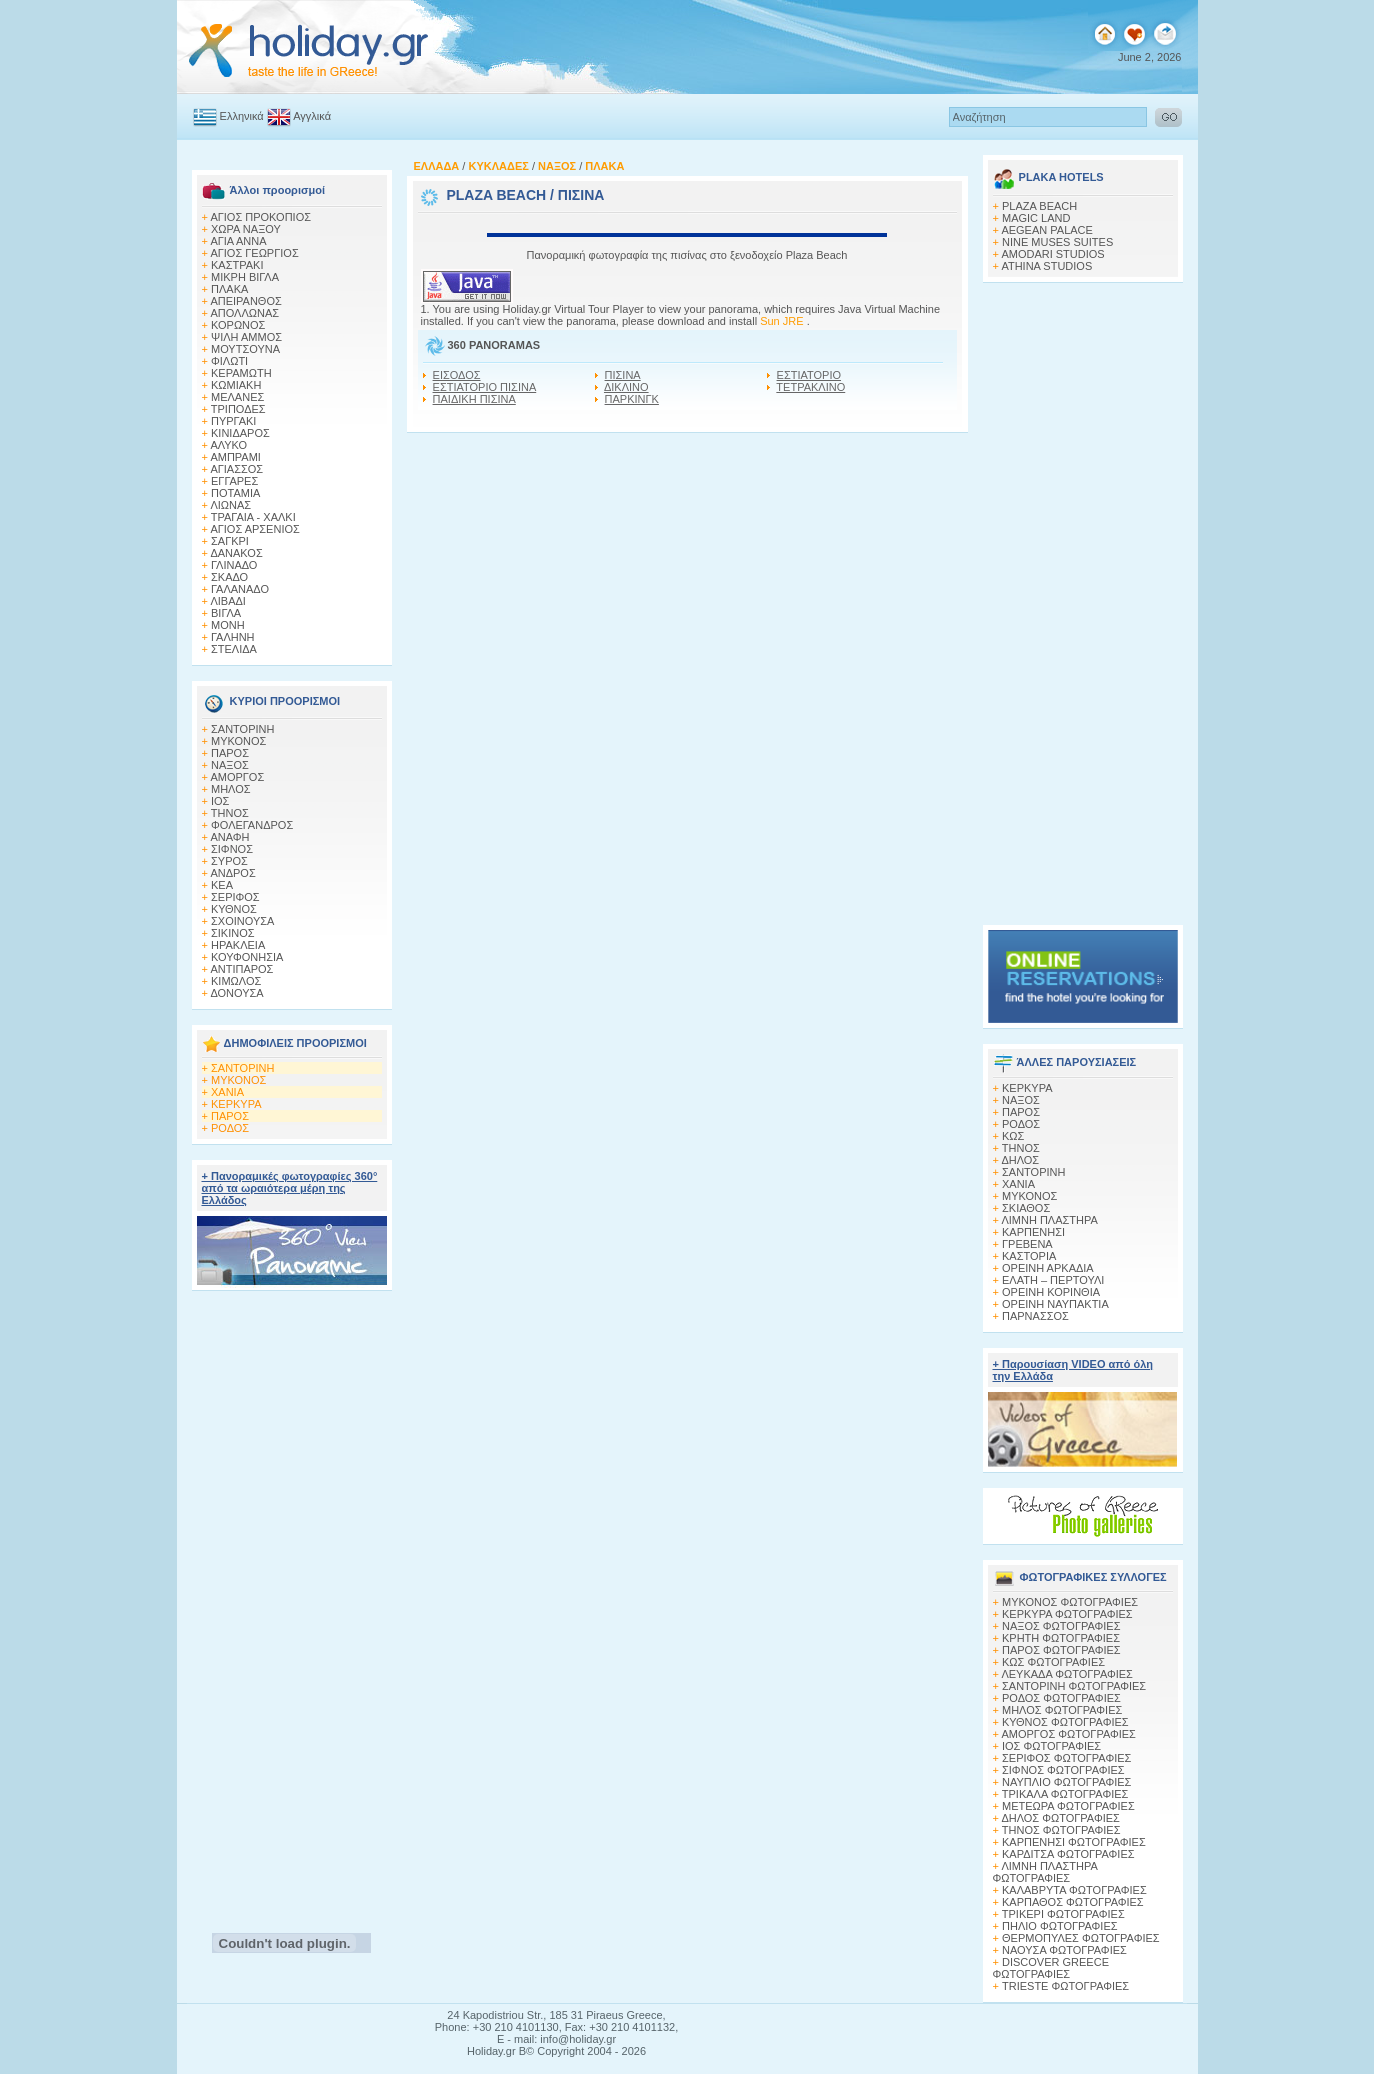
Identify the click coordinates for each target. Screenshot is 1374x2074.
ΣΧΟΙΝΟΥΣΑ (242, 921)
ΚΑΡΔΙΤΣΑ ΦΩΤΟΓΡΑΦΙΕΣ (1068, 1854)
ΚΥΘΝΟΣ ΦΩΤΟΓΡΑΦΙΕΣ (1065, 1722)
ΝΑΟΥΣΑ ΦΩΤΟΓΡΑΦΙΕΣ (1064, 1950)
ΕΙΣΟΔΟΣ (457, 375)
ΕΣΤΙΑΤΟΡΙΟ (809, 375)
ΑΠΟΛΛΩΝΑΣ (244, 313)
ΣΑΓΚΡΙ (230, 541)
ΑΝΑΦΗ (229, 837)
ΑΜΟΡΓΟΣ (237, 777)
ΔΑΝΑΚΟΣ (236, 553)
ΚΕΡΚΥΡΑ (236, 1104)
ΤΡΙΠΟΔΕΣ (238, 409)
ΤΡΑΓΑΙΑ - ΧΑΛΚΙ (253, 517)
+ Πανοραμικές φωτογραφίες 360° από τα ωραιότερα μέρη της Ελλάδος (290, 1188)
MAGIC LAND (1036, 218)
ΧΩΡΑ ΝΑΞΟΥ (246, 229)
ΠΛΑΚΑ (229, 289)
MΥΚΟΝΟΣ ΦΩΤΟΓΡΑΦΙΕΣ (1070, 1602)
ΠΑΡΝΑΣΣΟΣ (1035, 1316)
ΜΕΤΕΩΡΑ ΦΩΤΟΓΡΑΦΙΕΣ (1068, 1806)
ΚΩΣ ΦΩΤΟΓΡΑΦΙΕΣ (1053, 1662)
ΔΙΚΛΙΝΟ (626, 387)
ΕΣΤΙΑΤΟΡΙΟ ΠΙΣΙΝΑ (485, 387)
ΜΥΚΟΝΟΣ (238, 741)
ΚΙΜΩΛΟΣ (236, 981)
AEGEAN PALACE (1047, 230)
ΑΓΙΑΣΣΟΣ (236, 469)
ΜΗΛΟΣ (231, 789)
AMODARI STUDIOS (1052, 254)
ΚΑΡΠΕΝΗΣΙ (1033, 1232)
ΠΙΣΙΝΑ (623, 375)
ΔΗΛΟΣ (1020, 1160)
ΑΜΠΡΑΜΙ (235, 457)
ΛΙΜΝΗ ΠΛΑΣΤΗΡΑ (1049, 1220)
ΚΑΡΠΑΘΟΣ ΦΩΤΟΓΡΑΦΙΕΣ (1073, 1902)
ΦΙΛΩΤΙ (229, 361)
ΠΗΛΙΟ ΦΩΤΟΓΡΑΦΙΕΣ (1060, 1926)
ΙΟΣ (220, 801)
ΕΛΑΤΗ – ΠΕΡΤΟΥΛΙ (1053, 1280)
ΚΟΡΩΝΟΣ (238, 325)
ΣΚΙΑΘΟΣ (1026, 1208)
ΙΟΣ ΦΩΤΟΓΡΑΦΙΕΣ (1051, 1746)
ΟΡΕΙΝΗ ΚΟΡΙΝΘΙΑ (1051, 1292)
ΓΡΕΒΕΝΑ (1027, 1244)
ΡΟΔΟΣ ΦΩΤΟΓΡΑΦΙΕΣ (1061, 1698)
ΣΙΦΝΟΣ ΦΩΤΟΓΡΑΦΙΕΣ (1063, 1770)
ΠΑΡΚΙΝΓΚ (632, 399)
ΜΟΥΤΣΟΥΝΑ (245, 349)
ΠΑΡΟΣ (230, 753)
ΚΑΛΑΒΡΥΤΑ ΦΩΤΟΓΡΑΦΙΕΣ (1074, 1890)
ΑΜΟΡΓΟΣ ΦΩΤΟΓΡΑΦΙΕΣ (1068, 1734)
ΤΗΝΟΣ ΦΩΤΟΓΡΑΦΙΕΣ (1061, 1830)
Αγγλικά (312, 116)
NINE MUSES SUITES (1057, 242)
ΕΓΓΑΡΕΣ (234, 481)
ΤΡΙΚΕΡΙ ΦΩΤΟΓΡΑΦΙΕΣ (1063, 1914)
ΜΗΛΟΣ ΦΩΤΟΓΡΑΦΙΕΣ (1062, 1710)
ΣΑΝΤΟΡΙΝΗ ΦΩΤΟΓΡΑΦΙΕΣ (1074, 1686)
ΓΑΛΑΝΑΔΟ (240, 589)
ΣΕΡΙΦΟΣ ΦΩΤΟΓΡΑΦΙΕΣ (1066, 1758)
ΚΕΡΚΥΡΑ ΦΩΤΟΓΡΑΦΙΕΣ (1067, 1614)
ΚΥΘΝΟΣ (234, 909)
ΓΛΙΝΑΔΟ (234, 565)
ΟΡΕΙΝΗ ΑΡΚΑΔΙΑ (1048, 1268)
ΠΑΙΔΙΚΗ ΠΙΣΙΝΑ (474, 399)
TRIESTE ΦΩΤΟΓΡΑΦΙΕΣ (1065, 1986)
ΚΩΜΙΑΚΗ (236, 385)
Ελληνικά (242, 116)
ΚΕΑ (222, 885)
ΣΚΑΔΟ (229, 577)
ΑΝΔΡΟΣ (232, 873)
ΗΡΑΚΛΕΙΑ (238, 945)
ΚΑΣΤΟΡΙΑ (1029, 1256)
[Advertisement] (291, 1606)
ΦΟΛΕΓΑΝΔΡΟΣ (252, 825)
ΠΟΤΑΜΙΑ (235, 493)
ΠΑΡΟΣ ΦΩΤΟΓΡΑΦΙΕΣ (1061, 1650)
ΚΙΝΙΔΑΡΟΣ (240, 433)
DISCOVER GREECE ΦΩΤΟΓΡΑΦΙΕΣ (1051, 1968)
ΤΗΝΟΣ (230, 813)
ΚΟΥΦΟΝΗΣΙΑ (247, 957)
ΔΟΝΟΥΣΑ (236, 993)
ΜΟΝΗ (228, 625)
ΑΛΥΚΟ (228, 445)
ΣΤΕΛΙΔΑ (234, 649)
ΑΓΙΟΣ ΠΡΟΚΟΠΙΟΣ (260, 217)
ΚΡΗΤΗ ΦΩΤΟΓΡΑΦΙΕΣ (1061, 1638)
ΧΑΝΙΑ (227, 1092)
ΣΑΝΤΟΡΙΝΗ (242, 729)
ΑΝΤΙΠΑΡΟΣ (241, 969)
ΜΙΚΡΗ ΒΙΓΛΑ (245, 277)
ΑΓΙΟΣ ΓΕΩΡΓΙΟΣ (254, 253)
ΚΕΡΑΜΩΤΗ (241, 373)
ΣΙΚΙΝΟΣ (233, 933)
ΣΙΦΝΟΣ (232, 849)
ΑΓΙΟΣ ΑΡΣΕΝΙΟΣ (254, 529)
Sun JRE (783, 321)
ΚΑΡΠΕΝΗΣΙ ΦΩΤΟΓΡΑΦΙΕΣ (1074, 1842)
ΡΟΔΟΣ (230, 1128)
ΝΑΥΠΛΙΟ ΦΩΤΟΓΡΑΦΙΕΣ (1066, 1782)
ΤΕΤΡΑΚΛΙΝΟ (810, 387)
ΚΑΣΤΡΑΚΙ (237, 265)
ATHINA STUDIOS (1046, 266)
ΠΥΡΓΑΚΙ (233, 421)
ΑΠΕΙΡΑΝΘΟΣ (245, 301)
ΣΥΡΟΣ (229, 861)
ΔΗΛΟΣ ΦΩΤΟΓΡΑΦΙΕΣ (1060, 1818)
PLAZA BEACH (496, 195)
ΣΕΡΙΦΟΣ (235, 897)
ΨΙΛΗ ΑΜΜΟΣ (246, 337)
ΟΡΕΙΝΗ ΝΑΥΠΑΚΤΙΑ (1055, 1304)
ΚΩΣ (1013, 1136)
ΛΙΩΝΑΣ (230, 505)
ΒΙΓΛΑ (226, 613)
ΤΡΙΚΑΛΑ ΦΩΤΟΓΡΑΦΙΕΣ (1065, 1794)
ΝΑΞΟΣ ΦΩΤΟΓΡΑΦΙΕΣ (1061, 1626)
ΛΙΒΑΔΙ (227, 601)
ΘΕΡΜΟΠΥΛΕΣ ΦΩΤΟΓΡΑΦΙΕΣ (1081, 1938)
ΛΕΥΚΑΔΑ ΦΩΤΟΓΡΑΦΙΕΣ (1066, 1674)
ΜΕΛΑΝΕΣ (237, 397)
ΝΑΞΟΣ (230, 765)
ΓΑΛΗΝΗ (233, 637)
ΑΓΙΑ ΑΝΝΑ (238, 241)
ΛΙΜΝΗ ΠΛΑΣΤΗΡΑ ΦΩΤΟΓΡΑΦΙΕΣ (1045, 1872)
